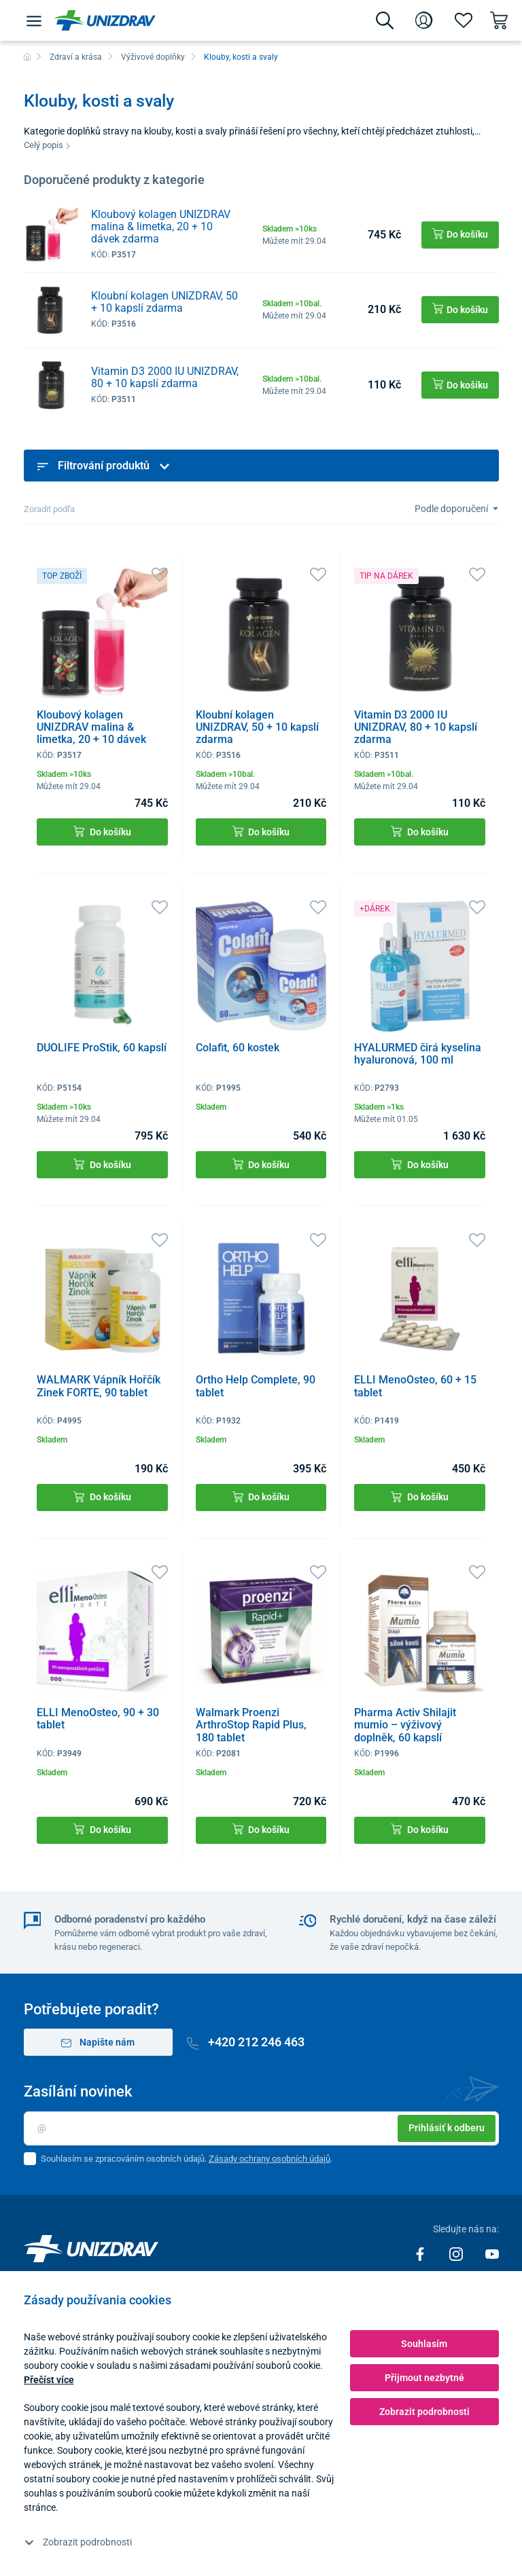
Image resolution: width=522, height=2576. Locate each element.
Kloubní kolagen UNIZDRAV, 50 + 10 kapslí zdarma (164, 301)
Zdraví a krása (76, 57)
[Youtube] (492, 2252)
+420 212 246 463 (246, 2042)
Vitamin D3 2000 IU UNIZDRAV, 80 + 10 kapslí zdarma (165, 377)
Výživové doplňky (153, 57)
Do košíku (102, 831)
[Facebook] (421, 2252)
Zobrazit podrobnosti (78, 2542)
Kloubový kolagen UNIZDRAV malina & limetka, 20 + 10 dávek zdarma (160, 226)
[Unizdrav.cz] (105, 20)
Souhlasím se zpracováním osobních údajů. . (186, 2159)
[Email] (261, 2128)
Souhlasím (424, 2343)
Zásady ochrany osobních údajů (269, 2159)
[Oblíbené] (463, 20)
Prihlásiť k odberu (446, 2127)
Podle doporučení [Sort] (452, 508)
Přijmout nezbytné (424, 2377)
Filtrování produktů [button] (103, 465)
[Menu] (34, 20)
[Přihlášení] (424, 20)
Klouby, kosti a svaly (241, 57)
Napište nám (98, 2042)
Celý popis (47, 145)
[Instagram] (457, 2252)
